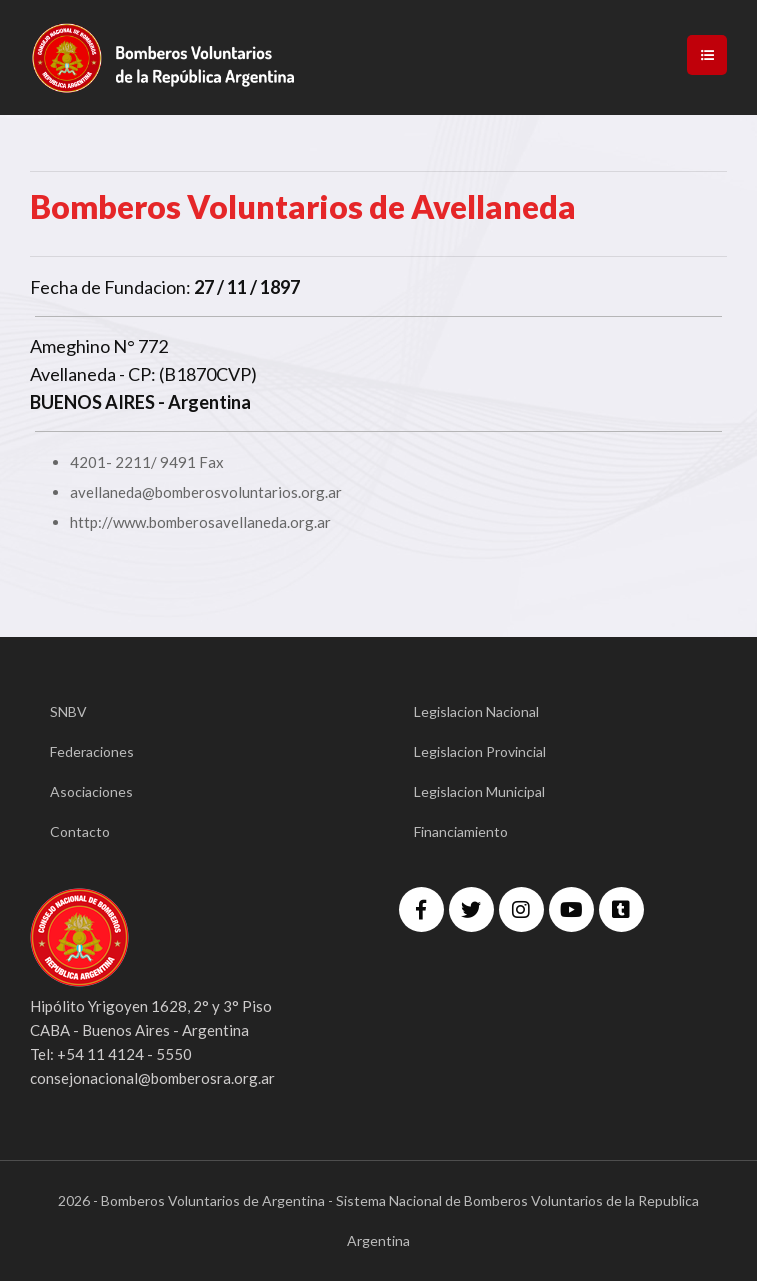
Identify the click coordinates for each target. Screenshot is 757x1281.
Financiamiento (461, 831)
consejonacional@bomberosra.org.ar (152, 1078)
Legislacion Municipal (479, 791)
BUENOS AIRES (92, 402)
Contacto (80, 831)
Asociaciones (91, 791)
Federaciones (92, 751)
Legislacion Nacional (476, 711)
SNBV (68, 711)
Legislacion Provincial (480, 751)
